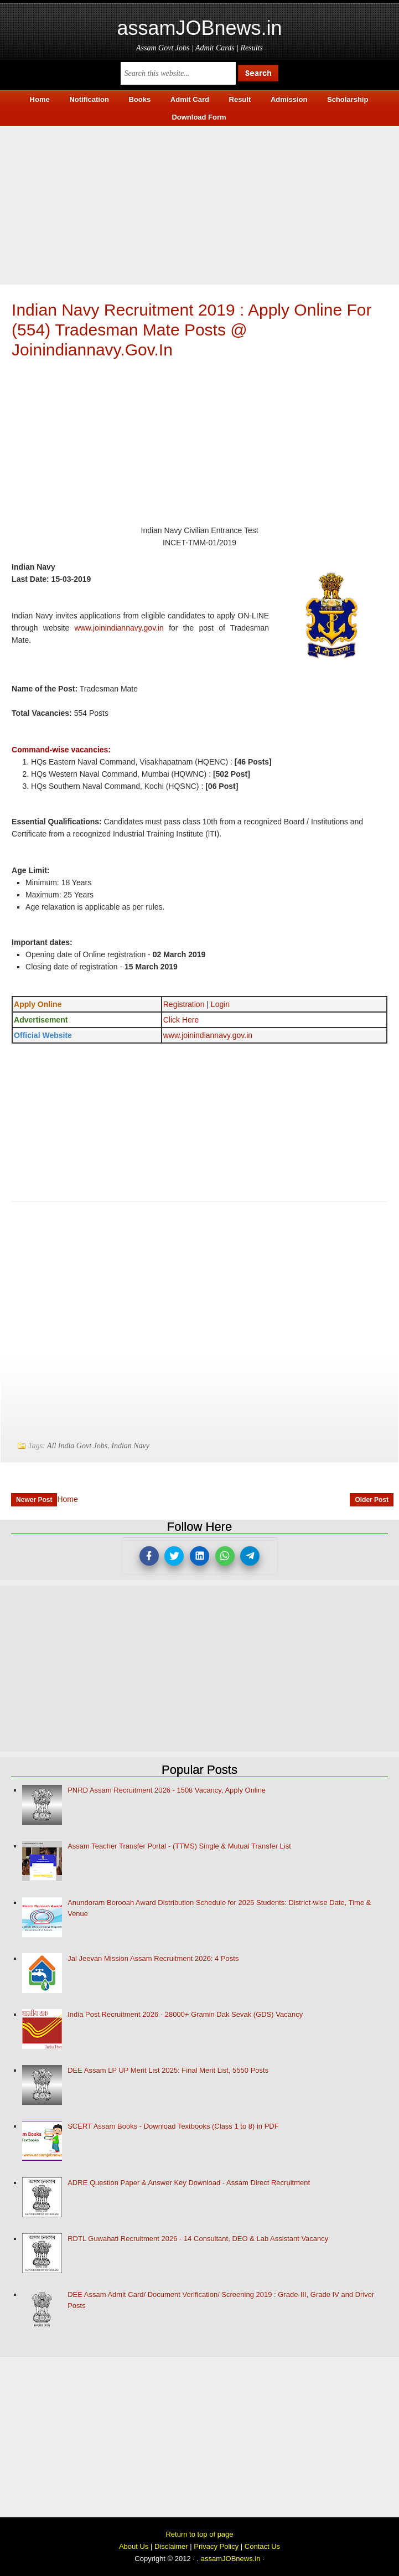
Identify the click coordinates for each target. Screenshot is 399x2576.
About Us (133, 2546)
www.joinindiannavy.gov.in (119, 627)
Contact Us (262, 2546)
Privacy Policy (216, 2546)
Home (67, 1499)
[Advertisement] (199, 203)
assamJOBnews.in (199, 28)
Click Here (181, 1019)
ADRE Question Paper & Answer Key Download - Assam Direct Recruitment (189, 2182)
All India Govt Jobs (77, 1446)
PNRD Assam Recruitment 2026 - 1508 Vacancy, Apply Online (167, 1790)
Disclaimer (171, 2546)
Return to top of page (199, 2534)
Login (220, 1004)
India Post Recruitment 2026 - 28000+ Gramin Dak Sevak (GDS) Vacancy (185, 2014)
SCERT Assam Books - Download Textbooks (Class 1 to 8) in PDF (173, 2126)
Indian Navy (130, 1446)
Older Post (371, 1500)
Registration (184, 1004)
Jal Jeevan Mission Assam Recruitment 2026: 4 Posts (153, 1958)
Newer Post (34, 1500)
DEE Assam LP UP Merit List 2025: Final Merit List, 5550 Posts (168, 2070)
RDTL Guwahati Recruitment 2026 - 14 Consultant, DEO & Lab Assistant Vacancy (198, 2238)
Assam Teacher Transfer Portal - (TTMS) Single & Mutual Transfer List (179, 1846)
